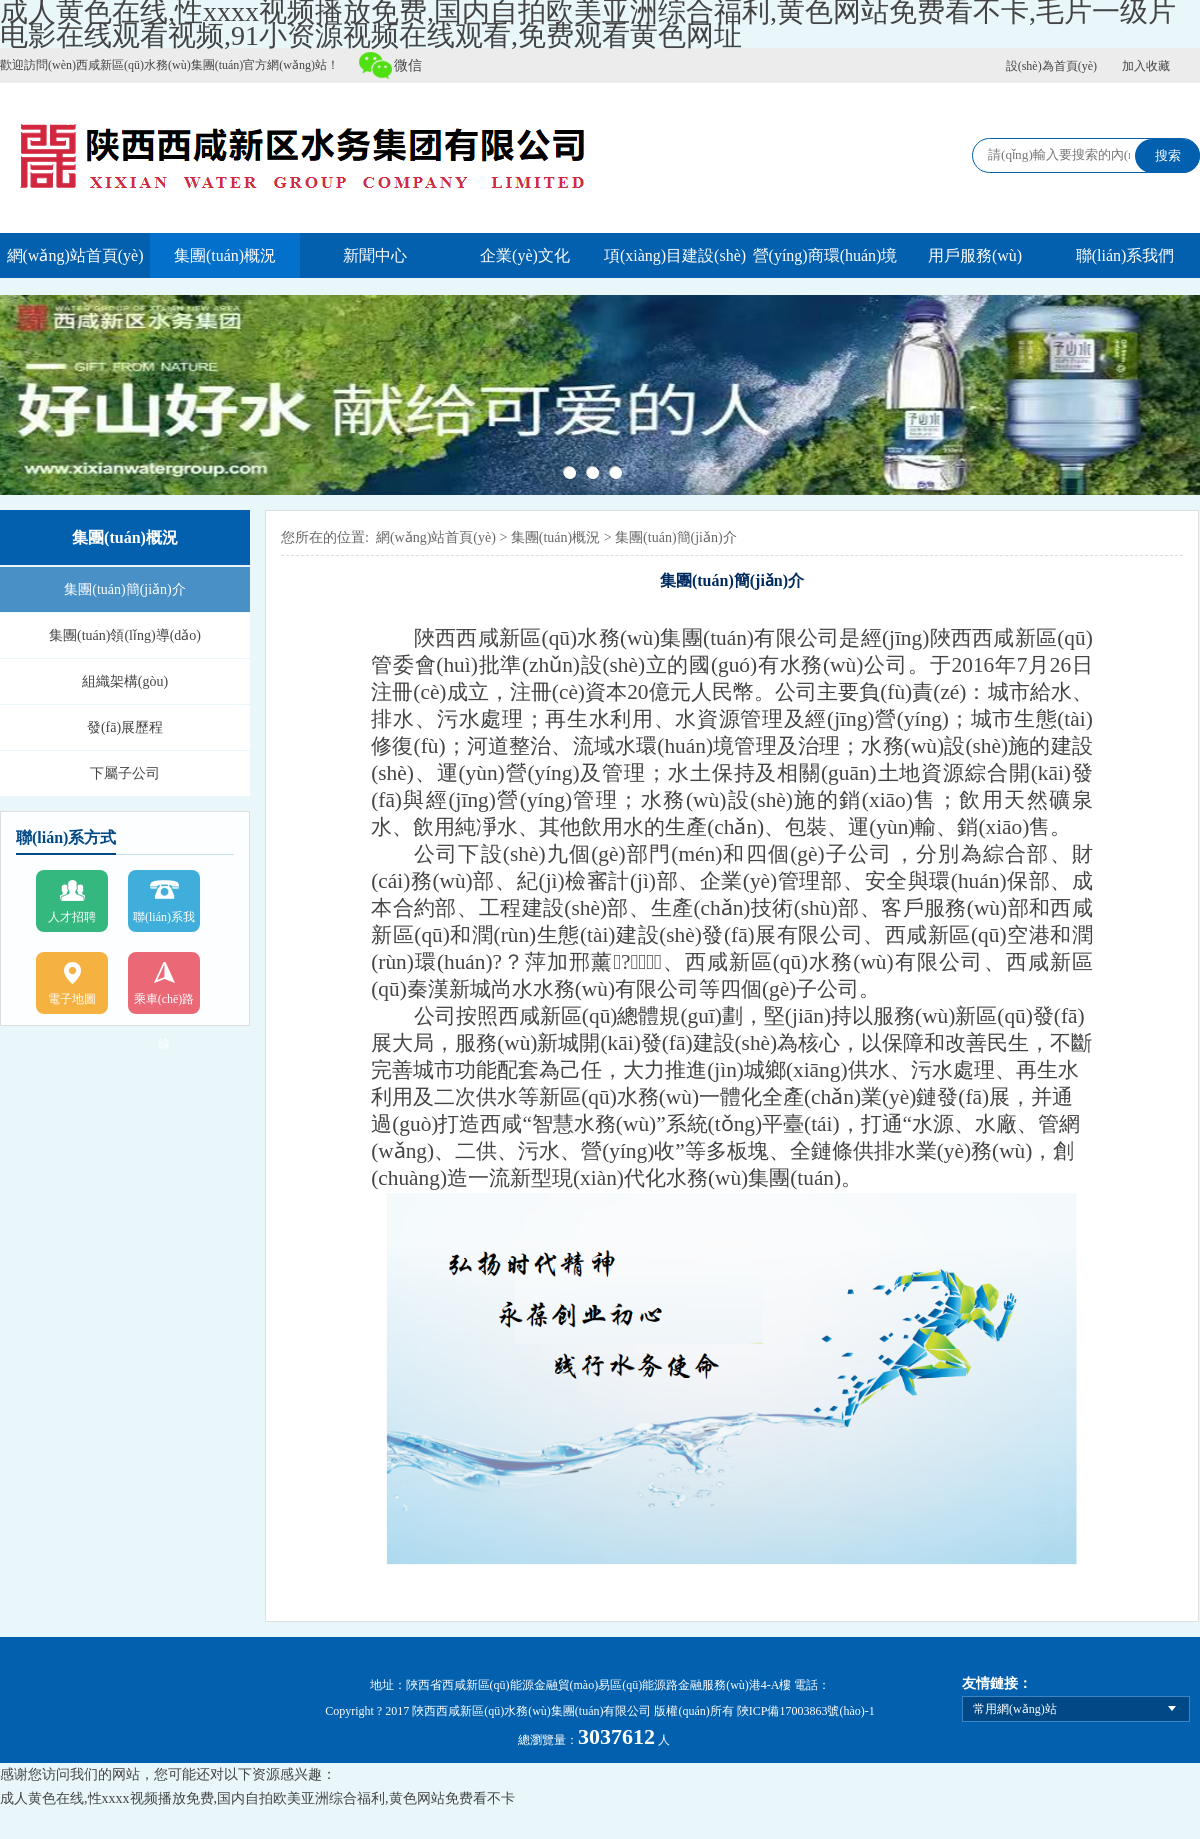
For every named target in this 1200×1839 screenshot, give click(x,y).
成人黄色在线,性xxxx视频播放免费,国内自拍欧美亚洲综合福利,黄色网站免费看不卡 (257, 1798)
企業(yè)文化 (525, 255)
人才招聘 (72, 917)
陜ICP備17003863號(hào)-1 (806, 1711)
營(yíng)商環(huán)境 (825, 255)
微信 (408, 65)
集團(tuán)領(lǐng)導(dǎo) (125, 635)
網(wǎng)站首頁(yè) (75, 255)
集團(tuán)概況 (225, 255)
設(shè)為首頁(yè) (1051, 66)
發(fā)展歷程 (125, 727)
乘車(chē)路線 (164, 1008)
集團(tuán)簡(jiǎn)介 (125, 589)
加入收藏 (1146, 66)
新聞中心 (375, 255)
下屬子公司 (125, 773)
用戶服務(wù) (975, 255)
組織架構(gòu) (125, 681)
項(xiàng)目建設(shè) (675, 255)
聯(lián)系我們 (1125, 255)
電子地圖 (72, 999)
